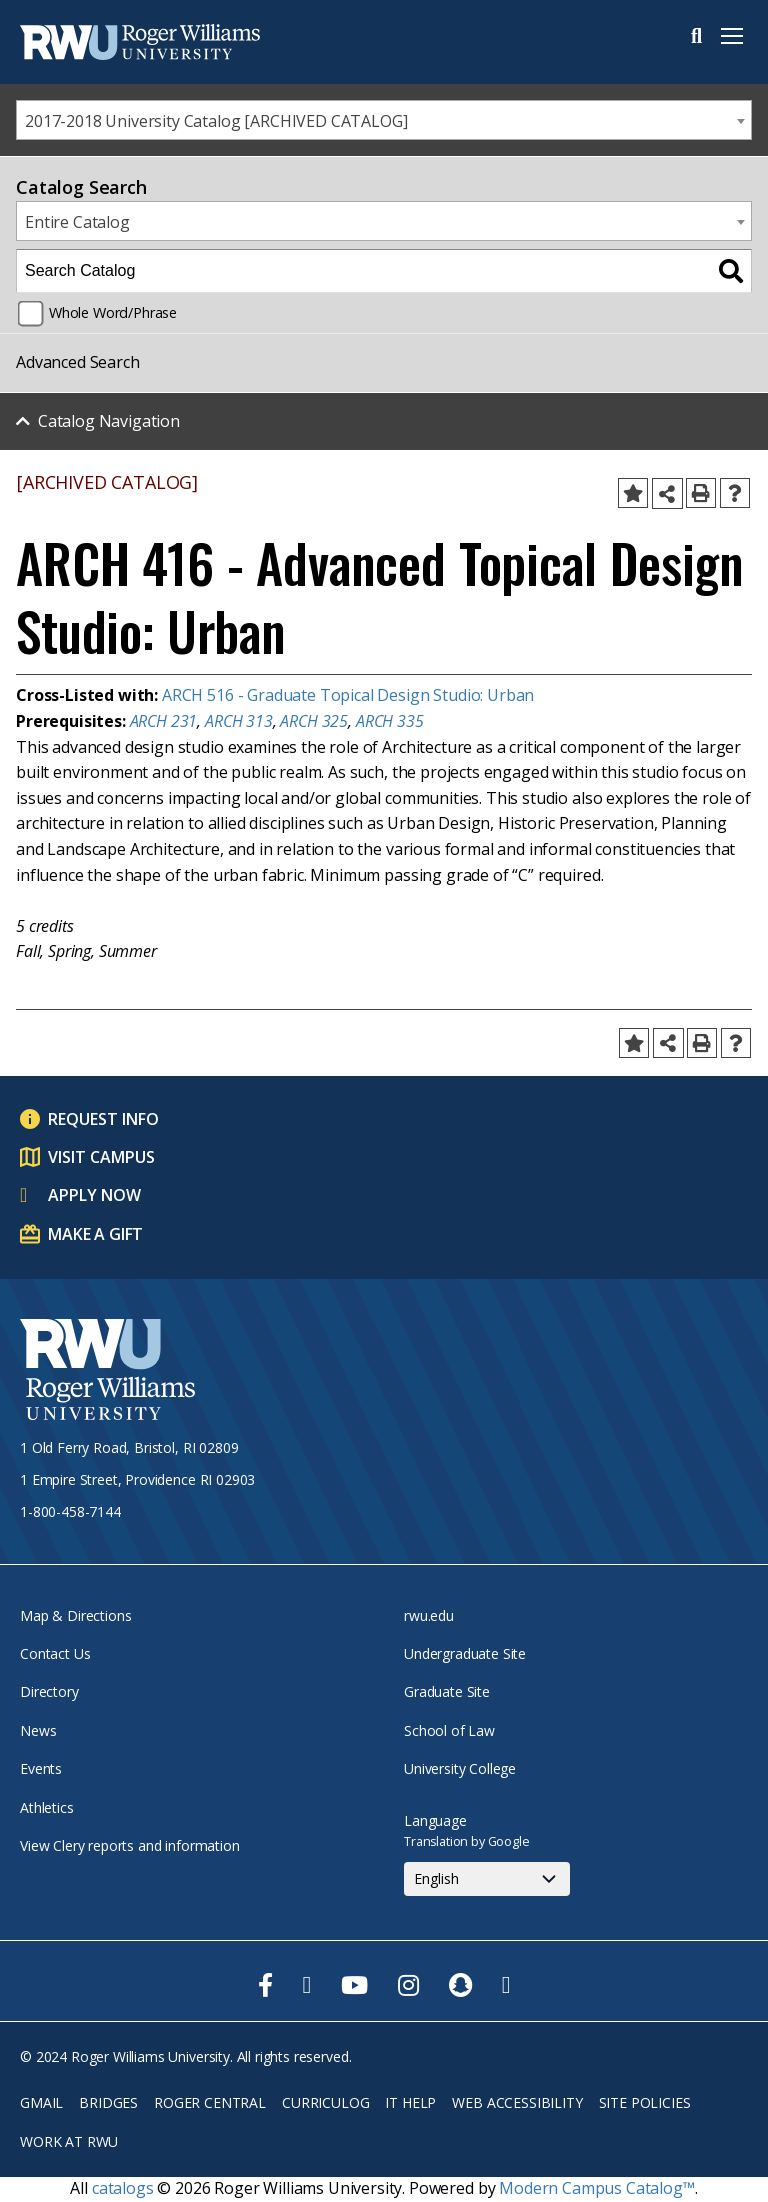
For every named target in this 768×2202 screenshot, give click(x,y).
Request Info (103, 1119)
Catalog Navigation (109, 421)
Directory (49, 1691)
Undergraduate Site (465, 1653)
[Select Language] (487, 1879)
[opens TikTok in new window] (506, 1985)
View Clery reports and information (130, 1845)
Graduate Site (447, 1691)
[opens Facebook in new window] (265, 1985)
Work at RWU (69, 2141)
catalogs (123, 2188)
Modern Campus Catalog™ (596, 2188)
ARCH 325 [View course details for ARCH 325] (314, 721)
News (38, 1730)
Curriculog (325, 2102)
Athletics (47, 1807)
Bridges (108, 2102)
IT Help (410, 2102)
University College (460, 1768)
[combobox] (384, 120)
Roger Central (210, 2102)
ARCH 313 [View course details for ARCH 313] (239, 721)
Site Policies (645, 2102)
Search (696, 36)
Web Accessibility (517, 2102)
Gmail (41, 2102)
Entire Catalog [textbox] (77, 222)
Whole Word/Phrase (113, 312)
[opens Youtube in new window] (354, 1985)
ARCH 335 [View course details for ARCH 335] (390, 721)
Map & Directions (75, 1615)
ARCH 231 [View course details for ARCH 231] (164, 721)
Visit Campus (101, 1157)
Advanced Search (78, 362)
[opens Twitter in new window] (307, 1985)
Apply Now (94, 1195)
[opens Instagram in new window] (408, 1985)
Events (41, 1768)
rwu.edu (429, 1615)
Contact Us (55, 1653)
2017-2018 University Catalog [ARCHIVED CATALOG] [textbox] (216, 121)
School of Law (449, 1730)
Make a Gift (95, 1234)
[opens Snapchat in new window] (460, 1985)
